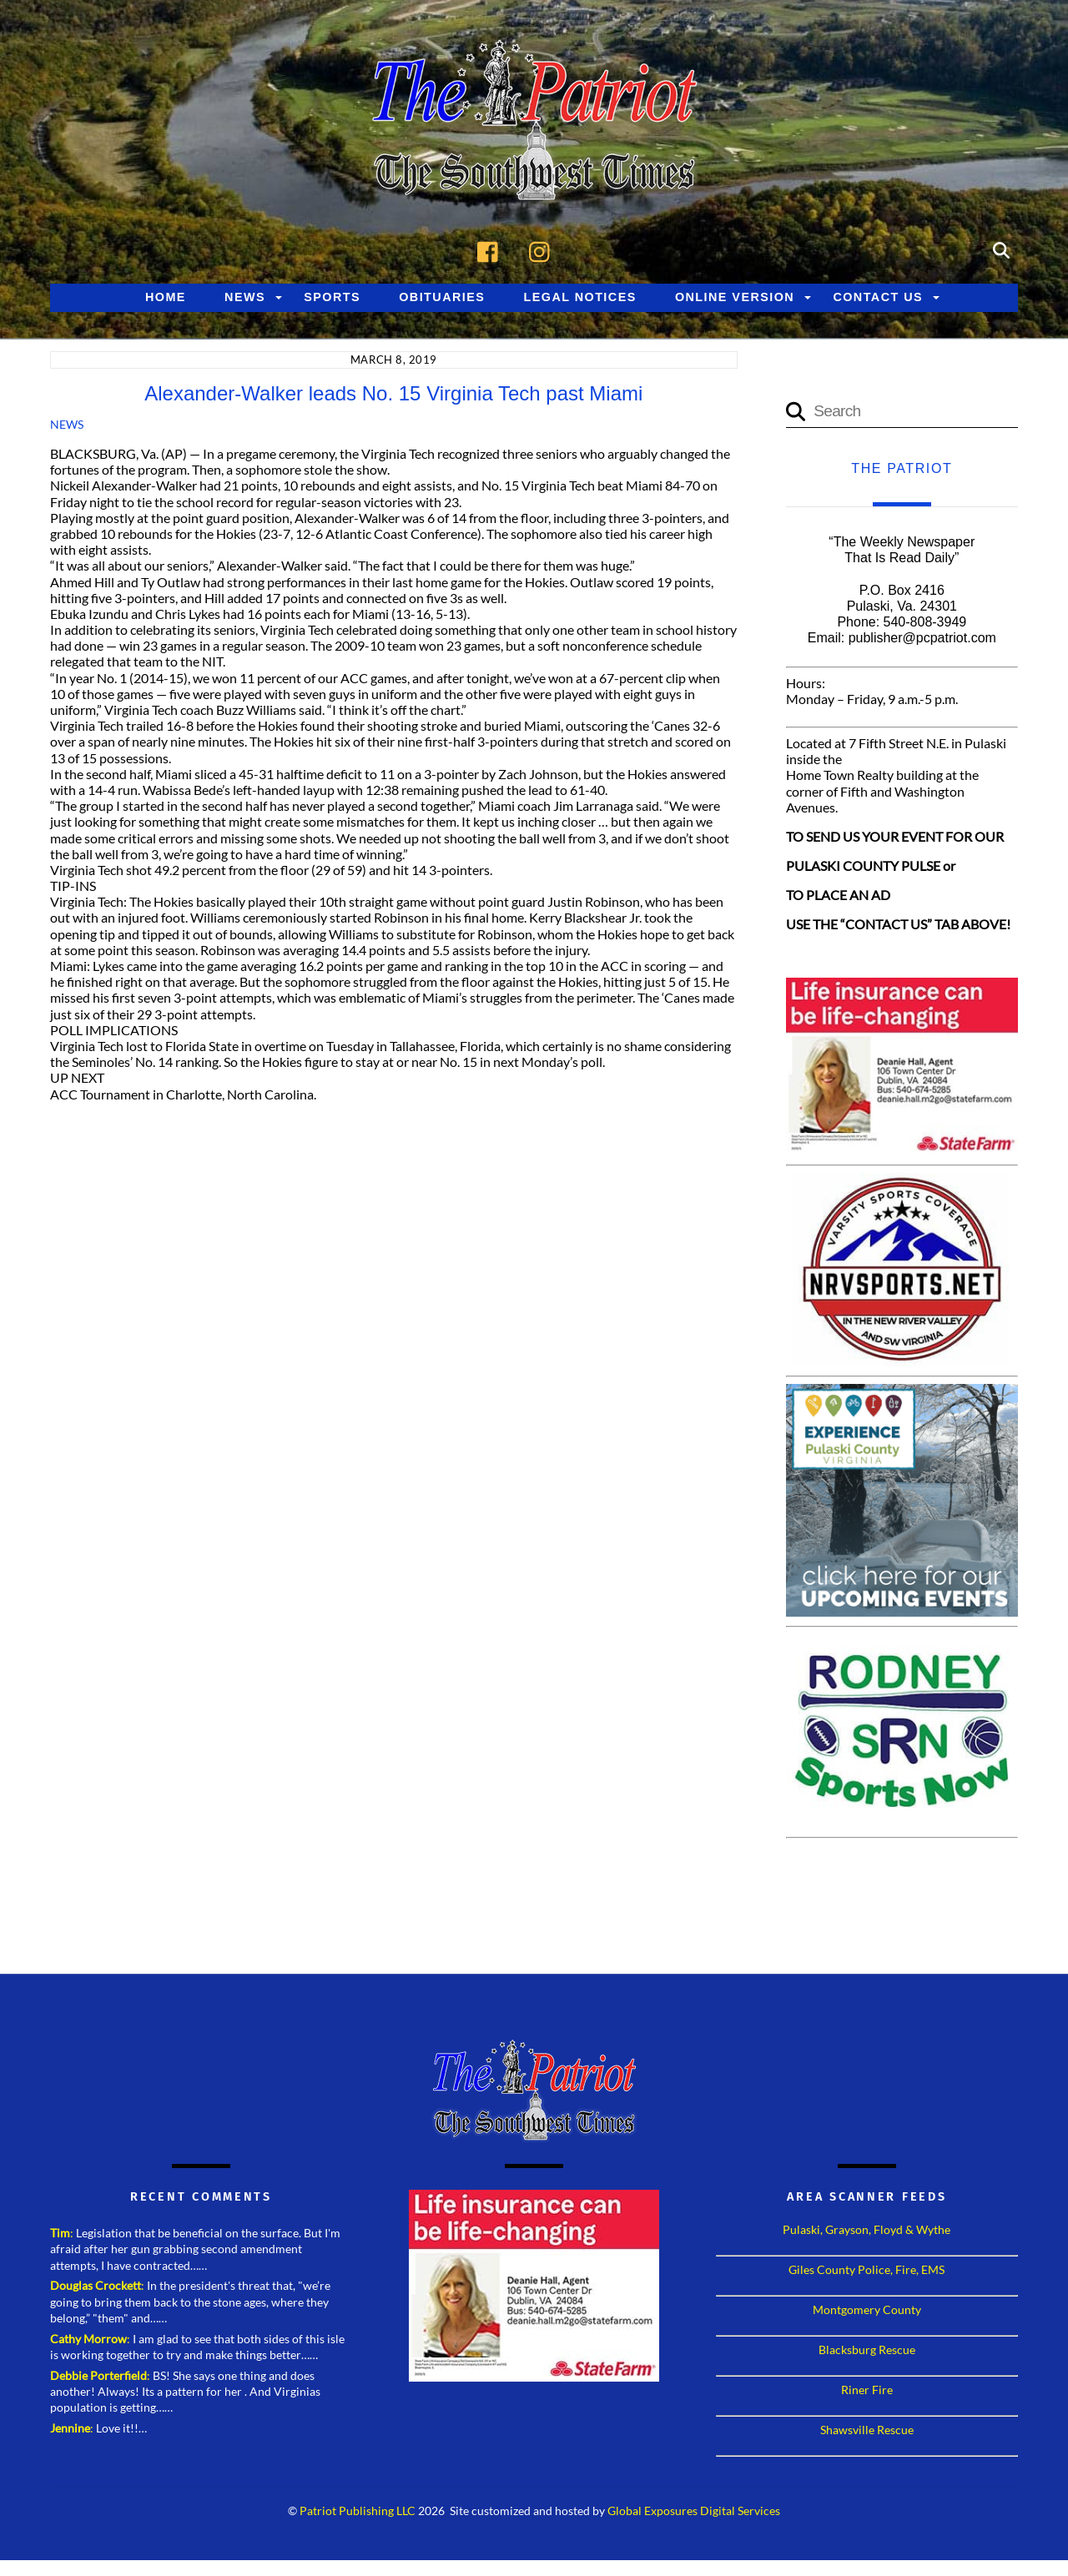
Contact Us (878, 298)
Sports (332, 298)
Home (165, 298)
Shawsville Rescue (867, 2432)
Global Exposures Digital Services (693, 2512)
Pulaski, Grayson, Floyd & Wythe (866, 2232)
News (244, 298)
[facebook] (492, 251)
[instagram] (544, 251)
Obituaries (442, 298)
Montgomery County (867, 2312)
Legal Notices (580, 298)
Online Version (734, 298)
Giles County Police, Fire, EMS (866, 2272)
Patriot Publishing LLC (358, 2512)
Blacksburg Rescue (867, 2352)
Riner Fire (867, 2392)
